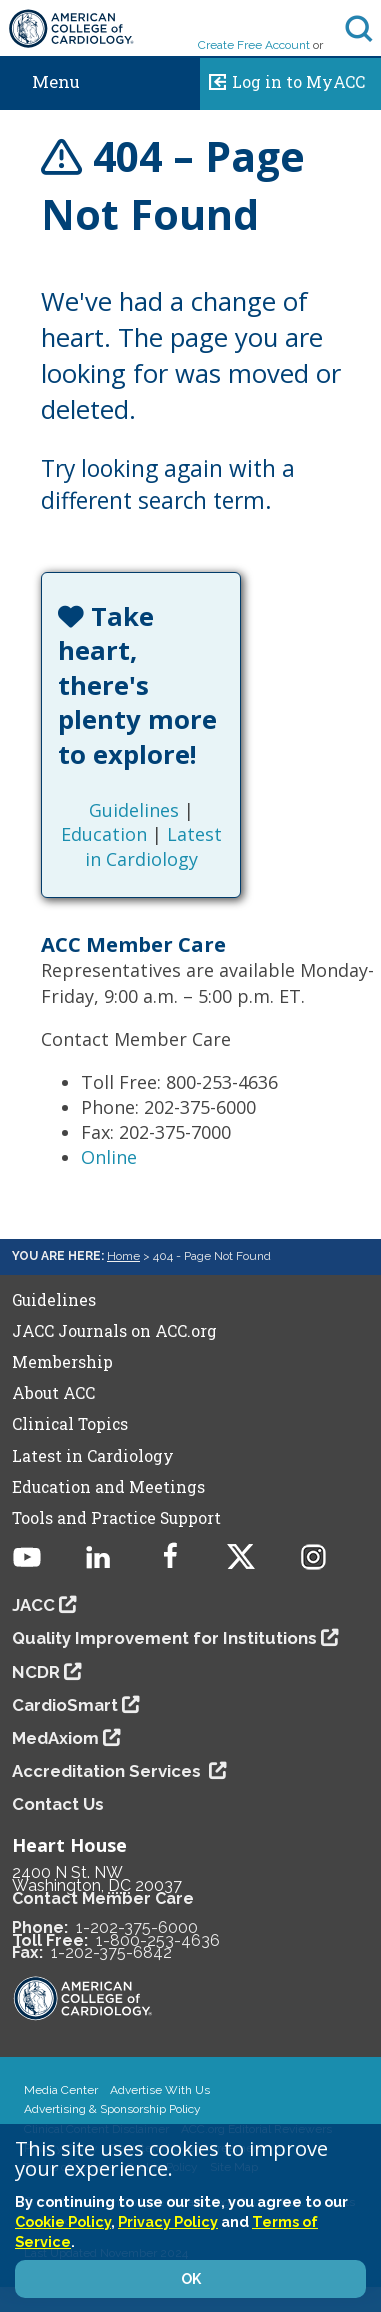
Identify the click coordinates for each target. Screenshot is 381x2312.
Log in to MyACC (282, 79)
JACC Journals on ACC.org (114, 1331)
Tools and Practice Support (116, 1518)
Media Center (61, 2090)
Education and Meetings (108, 1487)
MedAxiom (55, 1738)
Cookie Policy (63, 2221)
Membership (62, 1362)
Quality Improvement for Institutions (164, 1638)
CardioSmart (65, 1705)
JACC (33, 1605)
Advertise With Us (160, 2090)
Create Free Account (254, 45)
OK (191, 2279)
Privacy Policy (168, 2221)
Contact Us (58, 1804)
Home (123, 1256)
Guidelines (134, 810)
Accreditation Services (108, 1771)
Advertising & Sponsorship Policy (112, 2109)
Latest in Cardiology (153, 846)
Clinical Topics (70, 1424)
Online (109, 1157)
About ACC (53, 1393)
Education (104, 834)
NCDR (36, 1672)
